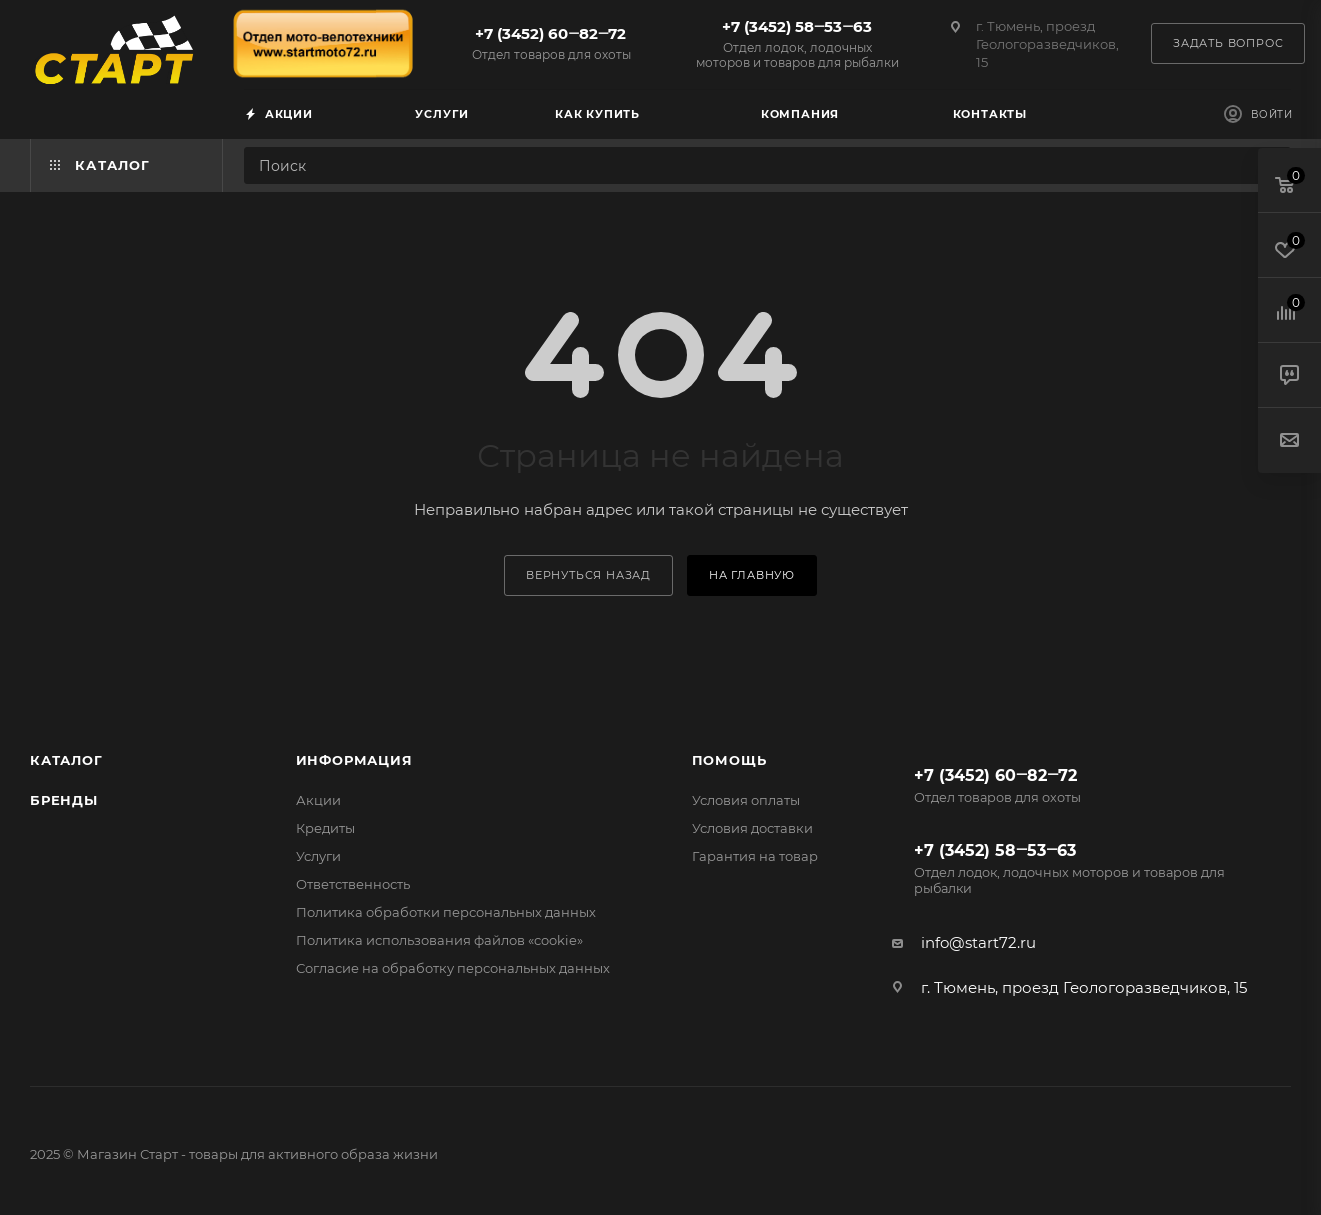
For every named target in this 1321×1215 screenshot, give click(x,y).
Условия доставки (752, 828)
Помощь (729, 760)
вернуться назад (588, 575)
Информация (354, 760)
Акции (318, 800)
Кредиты (325, 828)
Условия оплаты (746, 800)
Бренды (64, 800)
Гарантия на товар (755, 856)
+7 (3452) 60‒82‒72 (551, 43)
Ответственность (353, 884)
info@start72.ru (978, 942)
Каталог (66, 760)
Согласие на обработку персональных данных (453, 968)
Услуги (318, 856)
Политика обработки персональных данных (446, 912)
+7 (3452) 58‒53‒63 (797, 43)
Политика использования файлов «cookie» (439, 940)
